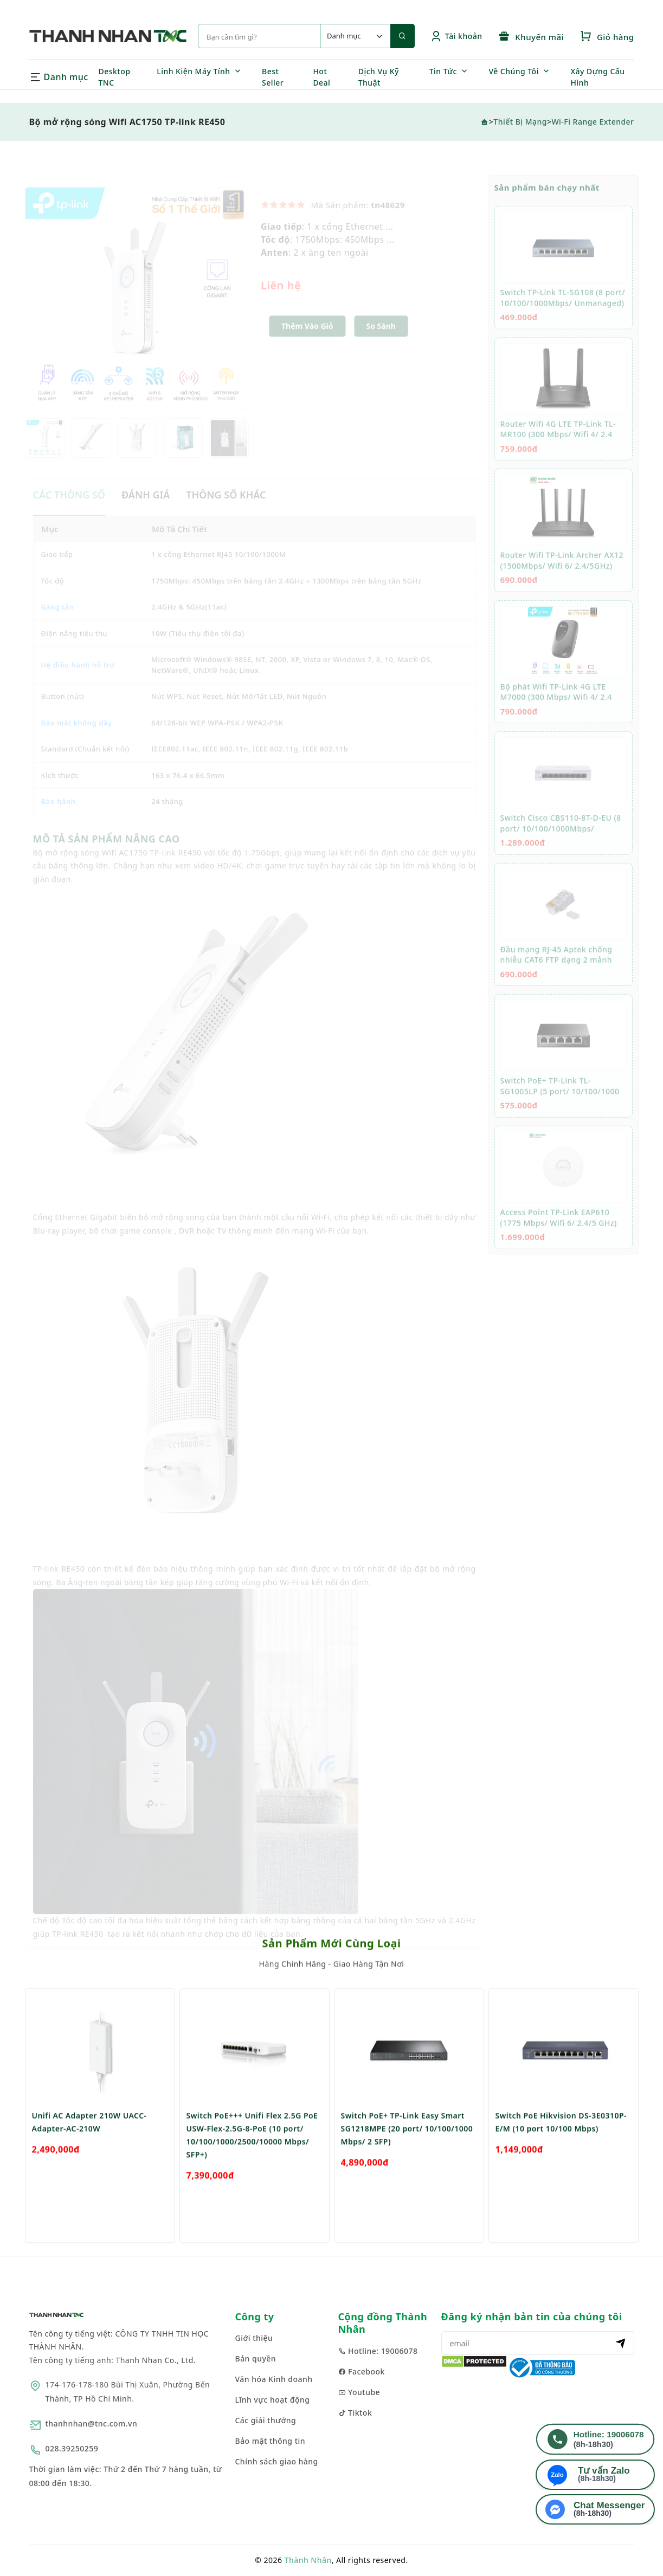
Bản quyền (255, 2358)
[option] (136, 309)
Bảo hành (58, 812)
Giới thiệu (254, 2338)
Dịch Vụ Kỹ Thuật (378, 77)
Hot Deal (321, 77)
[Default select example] (355, 36)
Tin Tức (443, 71)
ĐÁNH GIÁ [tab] (145, 505)
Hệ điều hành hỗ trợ (78, 676)
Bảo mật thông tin (270, 2441)
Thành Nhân (308, 2560)
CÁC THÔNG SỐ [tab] (69, 505)
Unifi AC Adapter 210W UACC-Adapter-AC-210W (89, 2153)
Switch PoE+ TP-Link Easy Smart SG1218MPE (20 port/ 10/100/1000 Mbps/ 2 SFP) (407, 2160)
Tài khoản (456, 36)
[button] (381, 338)
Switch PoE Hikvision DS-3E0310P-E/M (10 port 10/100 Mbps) (561, 2153)
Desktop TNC (115, 77)
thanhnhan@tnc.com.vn (92, 2423)
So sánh (381, 337)
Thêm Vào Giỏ (307, 337)
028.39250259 (72, 2448)
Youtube (359, 2392)
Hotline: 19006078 (378, 2351)
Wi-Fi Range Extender (592, 121)
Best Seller (273, 77)
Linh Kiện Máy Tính (193, 71)
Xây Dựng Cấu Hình (597, 77)
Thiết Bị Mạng (520, 121)
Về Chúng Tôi (513, 71)
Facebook (361, 2371)
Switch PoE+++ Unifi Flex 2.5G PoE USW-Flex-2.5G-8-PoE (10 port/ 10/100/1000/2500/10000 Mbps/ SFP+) (252, 2166)
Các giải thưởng (266, 2420)
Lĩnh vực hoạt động (272, 2400)
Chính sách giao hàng (276, 2461)
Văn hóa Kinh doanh (274, 2379)
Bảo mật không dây (76, 734)
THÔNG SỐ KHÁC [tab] (226, 505)
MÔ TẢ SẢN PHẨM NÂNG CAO (106, 849)
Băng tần (57, 618)
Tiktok (355, 2413)
